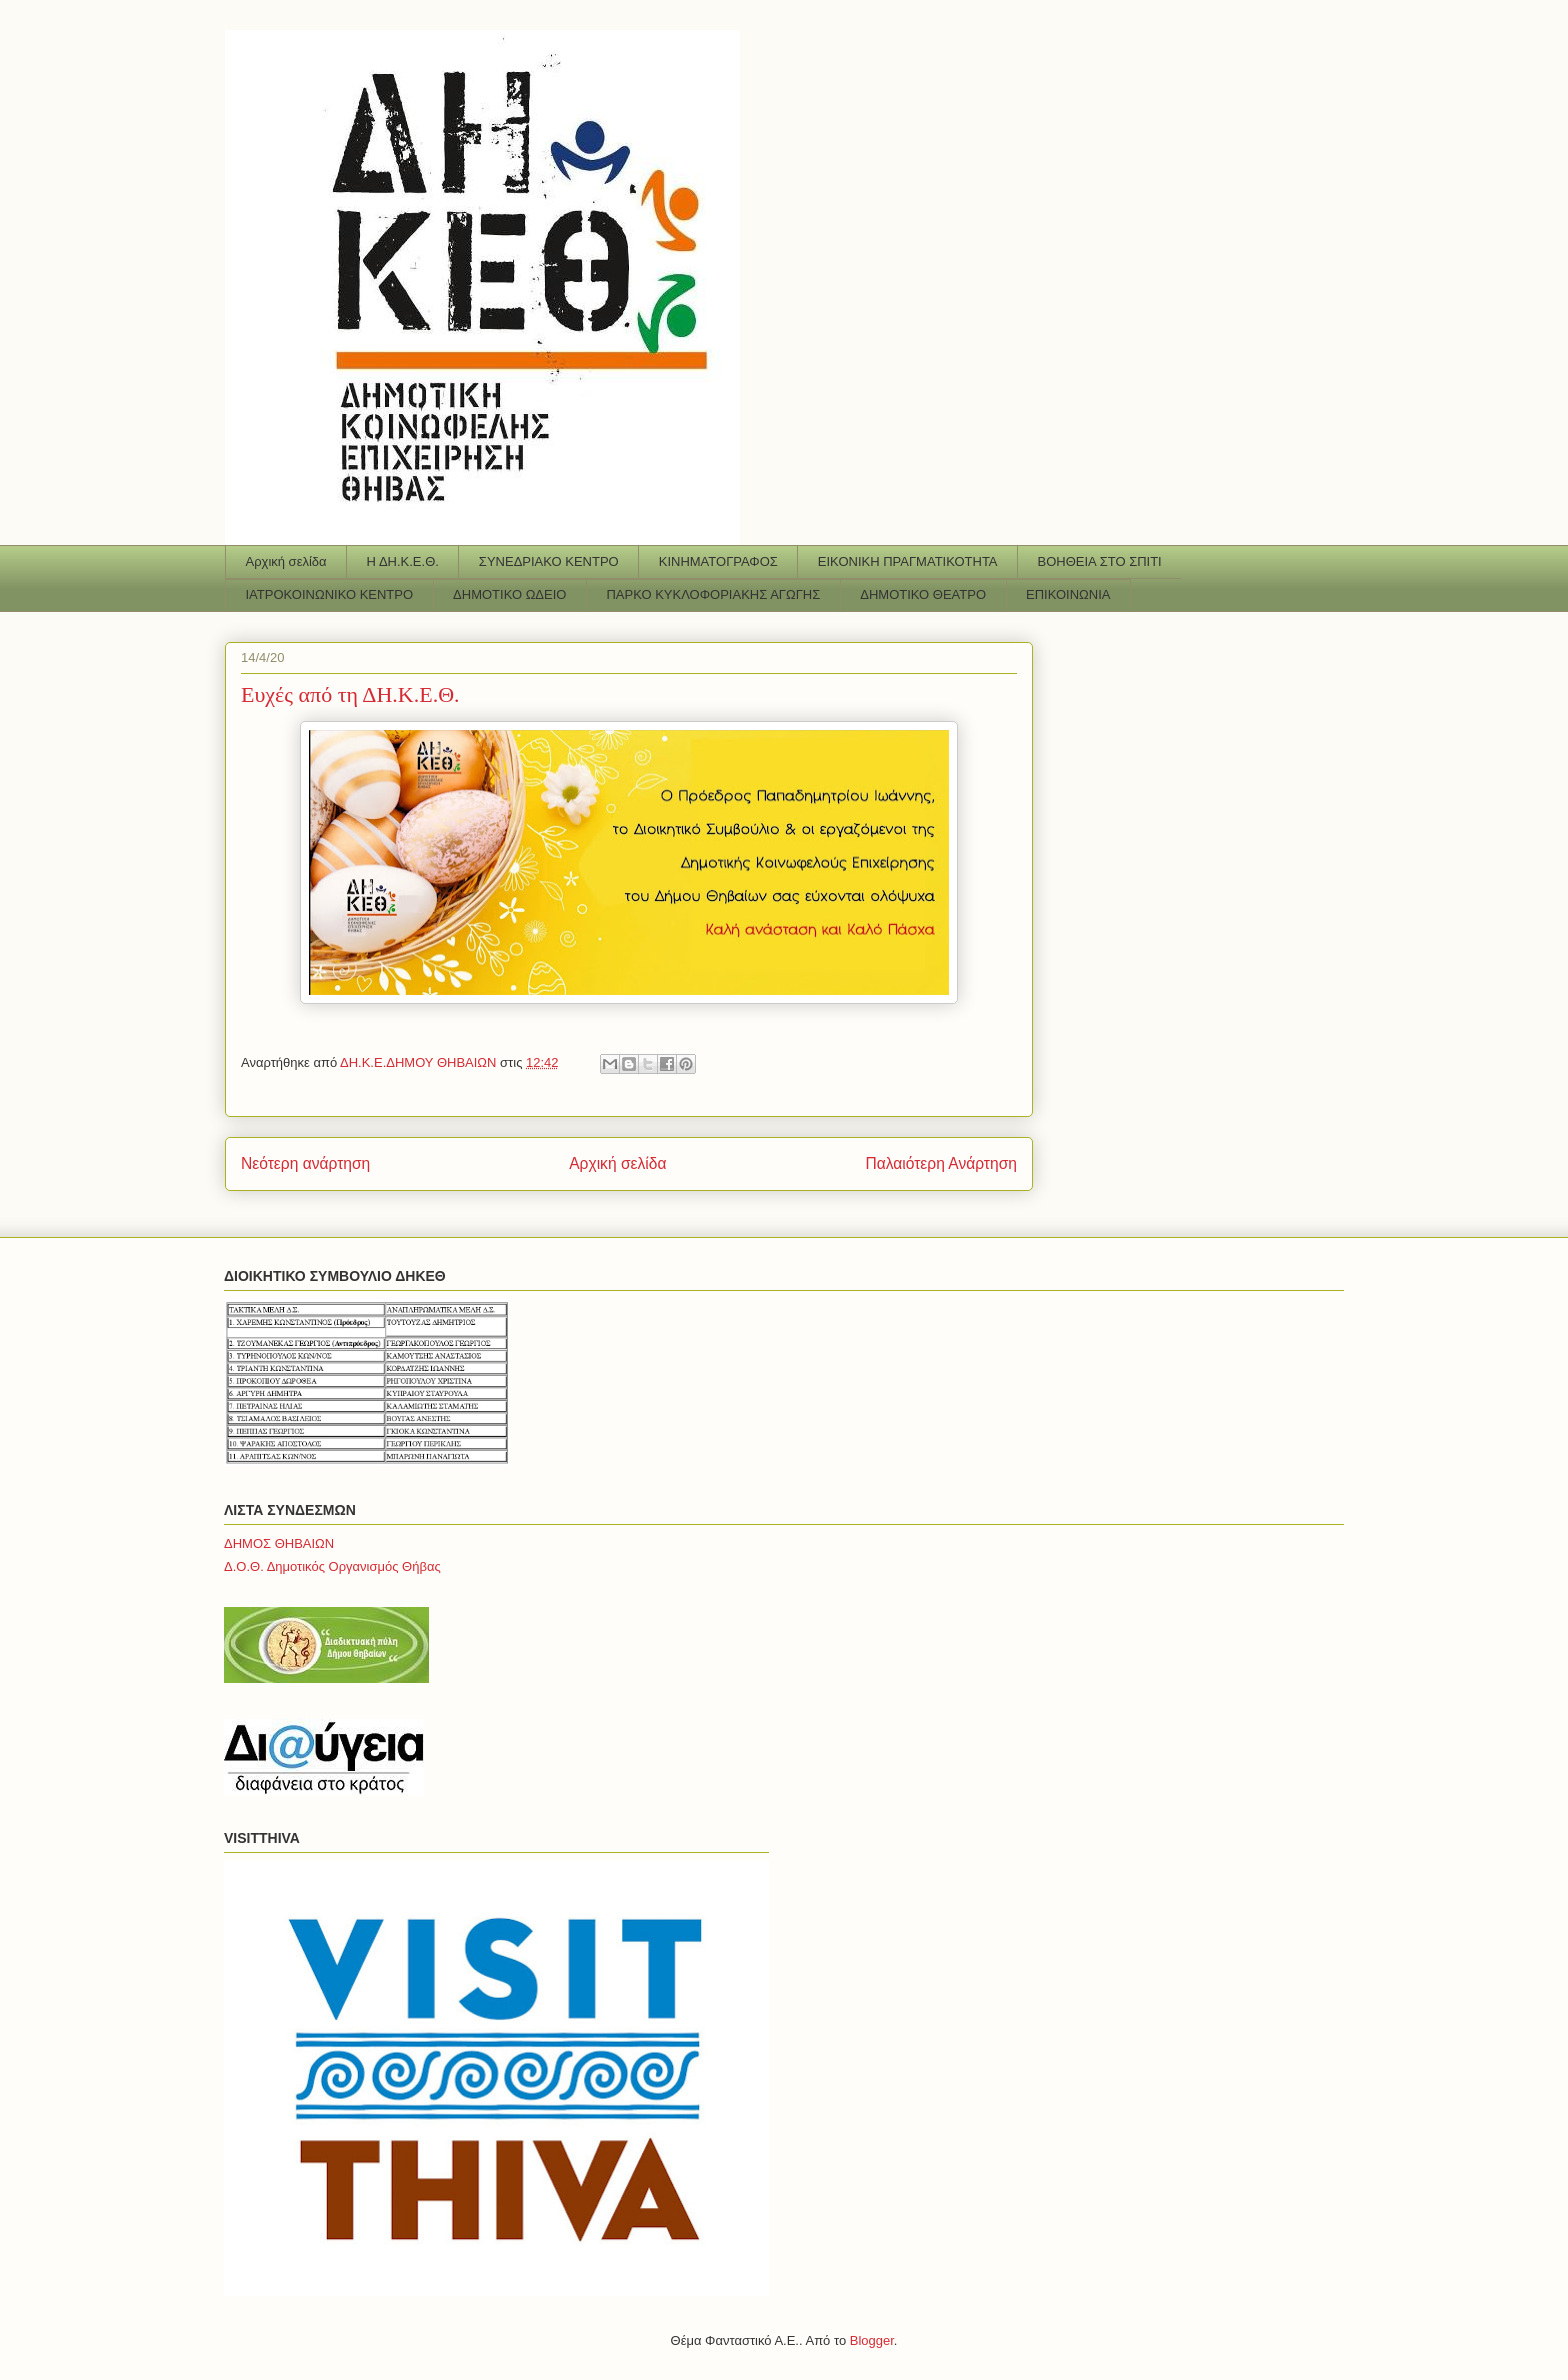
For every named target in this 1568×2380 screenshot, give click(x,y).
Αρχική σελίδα (286, 561)
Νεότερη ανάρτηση (305, 1163)
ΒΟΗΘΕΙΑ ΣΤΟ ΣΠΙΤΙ (1100, 561)
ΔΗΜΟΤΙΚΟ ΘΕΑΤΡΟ (923, 594)
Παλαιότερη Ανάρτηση (941, 1163)
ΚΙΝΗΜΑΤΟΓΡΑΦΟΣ (718, 561)
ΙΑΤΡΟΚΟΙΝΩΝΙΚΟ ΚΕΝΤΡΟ (330, 594)
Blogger (872, 2340)
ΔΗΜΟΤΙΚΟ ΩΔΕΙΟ (509, 594)
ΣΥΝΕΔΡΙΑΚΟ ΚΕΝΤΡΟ (549, 561)
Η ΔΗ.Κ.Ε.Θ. (403, 561)
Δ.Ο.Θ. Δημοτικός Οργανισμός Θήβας (332, 1566)
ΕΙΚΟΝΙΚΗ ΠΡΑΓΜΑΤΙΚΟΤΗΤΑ (908, 561)
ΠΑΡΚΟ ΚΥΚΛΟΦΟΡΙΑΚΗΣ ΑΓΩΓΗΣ (713, 594)
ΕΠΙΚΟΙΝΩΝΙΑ (1068, 594)
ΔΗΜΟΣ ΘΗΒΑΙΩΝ (279, 1543)
